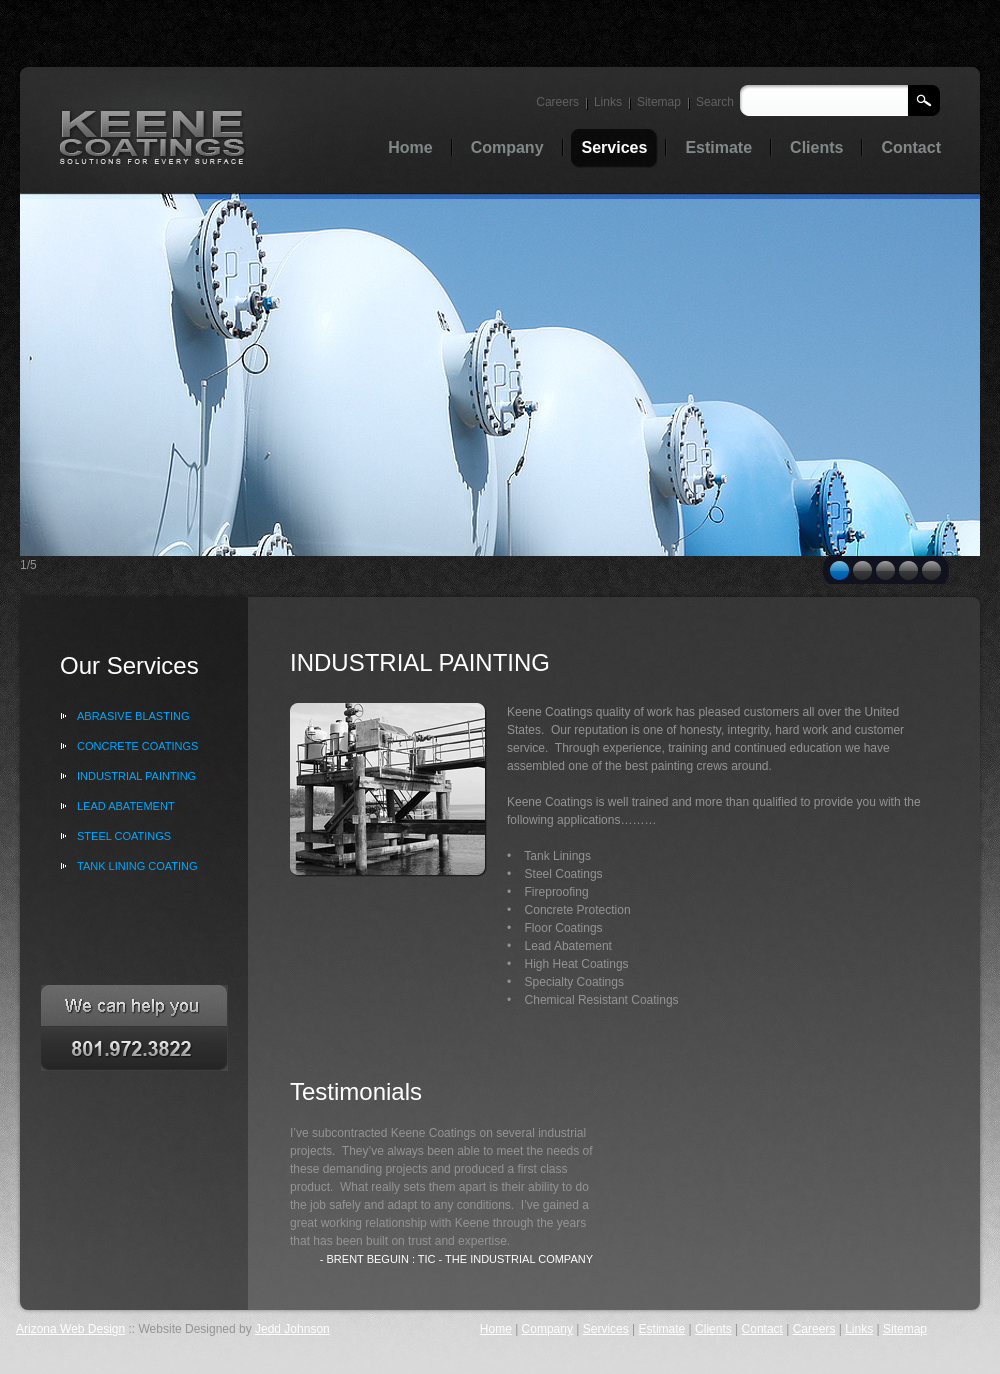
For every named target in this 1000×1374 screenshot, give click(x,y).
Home (496, 1329)
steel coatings (124, 836)
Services (606, 1329)
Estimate (662, 1329)
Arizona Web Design (70, 1329)
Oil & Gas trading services (153, 136)
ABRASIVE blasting (133, 716)
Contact (762, 1329)
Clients (713, 1329)
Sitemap (659, 102)
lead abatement (126, 806)
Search (715, 102)
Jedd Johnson (292, 1329)
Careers (557, 102)
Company (547, 1329)
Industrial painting (136, 776)
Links (608, 102)
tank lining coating (137, 866)
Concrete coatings (137, 746)
